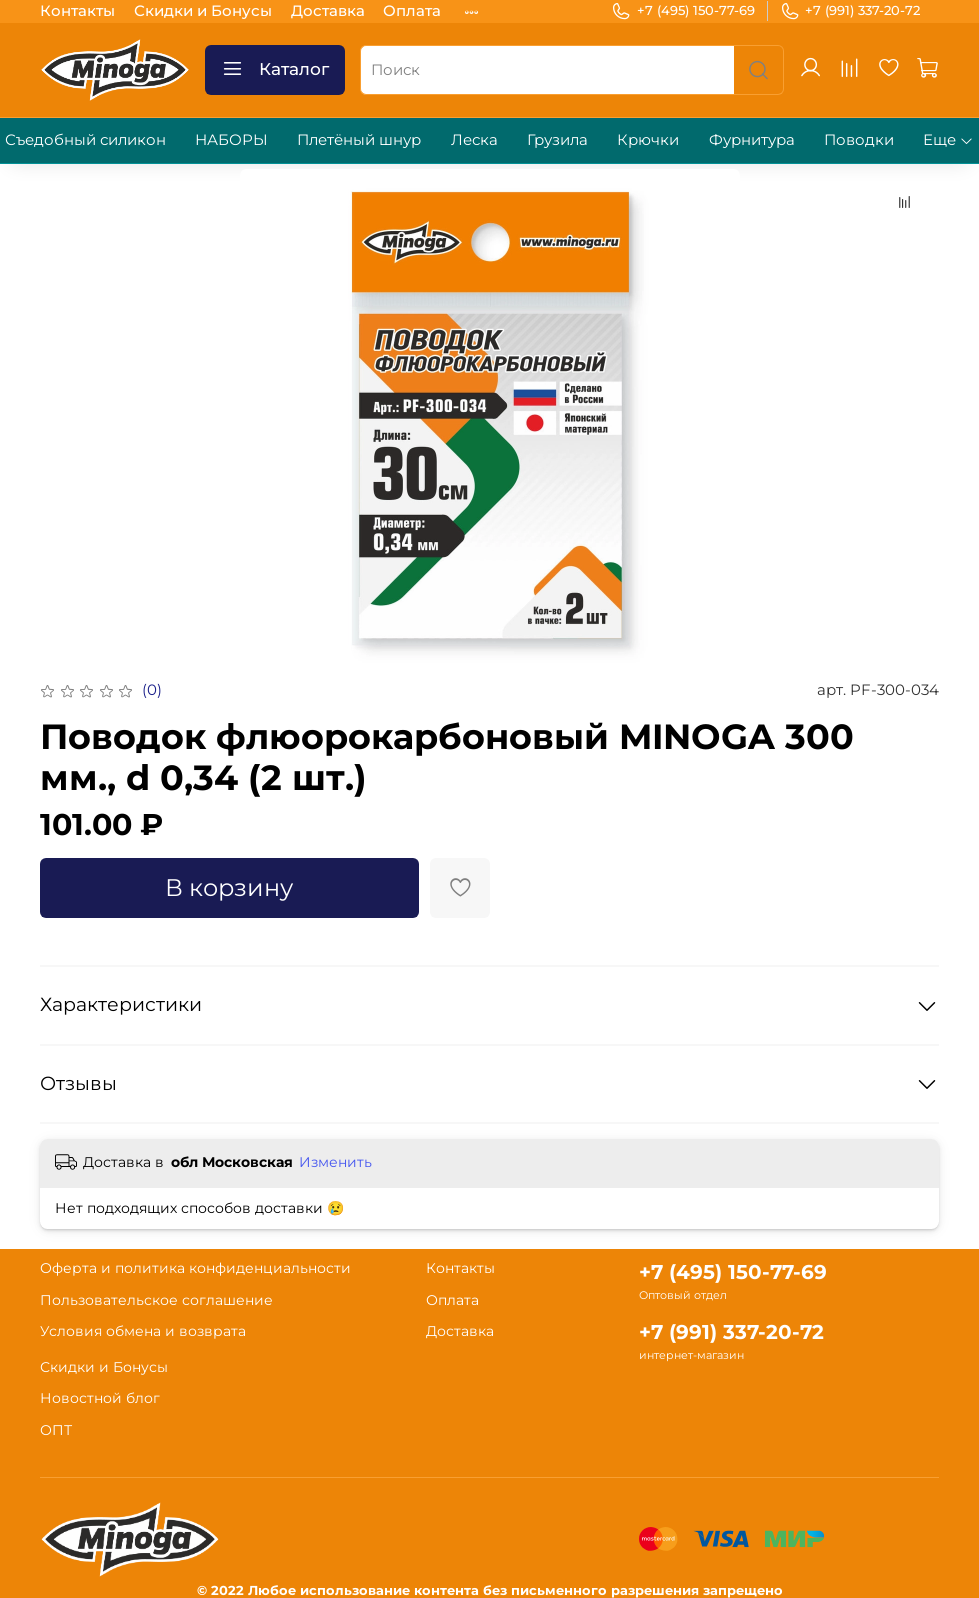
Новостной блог (100, 1398)
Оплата (412, 10)
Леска (474, 139)
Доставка (328, 10)
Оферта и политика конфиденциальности (195, 1268)
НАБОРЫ (231, 139)
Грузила (557, 139)
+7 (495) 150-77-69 (683, 11)
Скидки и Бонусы (203, 10)
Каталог (275, 69)
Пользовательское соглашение (156, 1300)
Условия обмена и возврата (143, 1331)
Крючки (648, 139)
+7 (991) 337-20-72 (850, 11)
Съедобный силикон (85, 139)
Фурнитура (752, 139)
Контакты (77, 10)
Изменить (335, 1162)
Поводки (859, 139)
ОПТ (56, 1430)
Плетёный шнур (359, 139)
